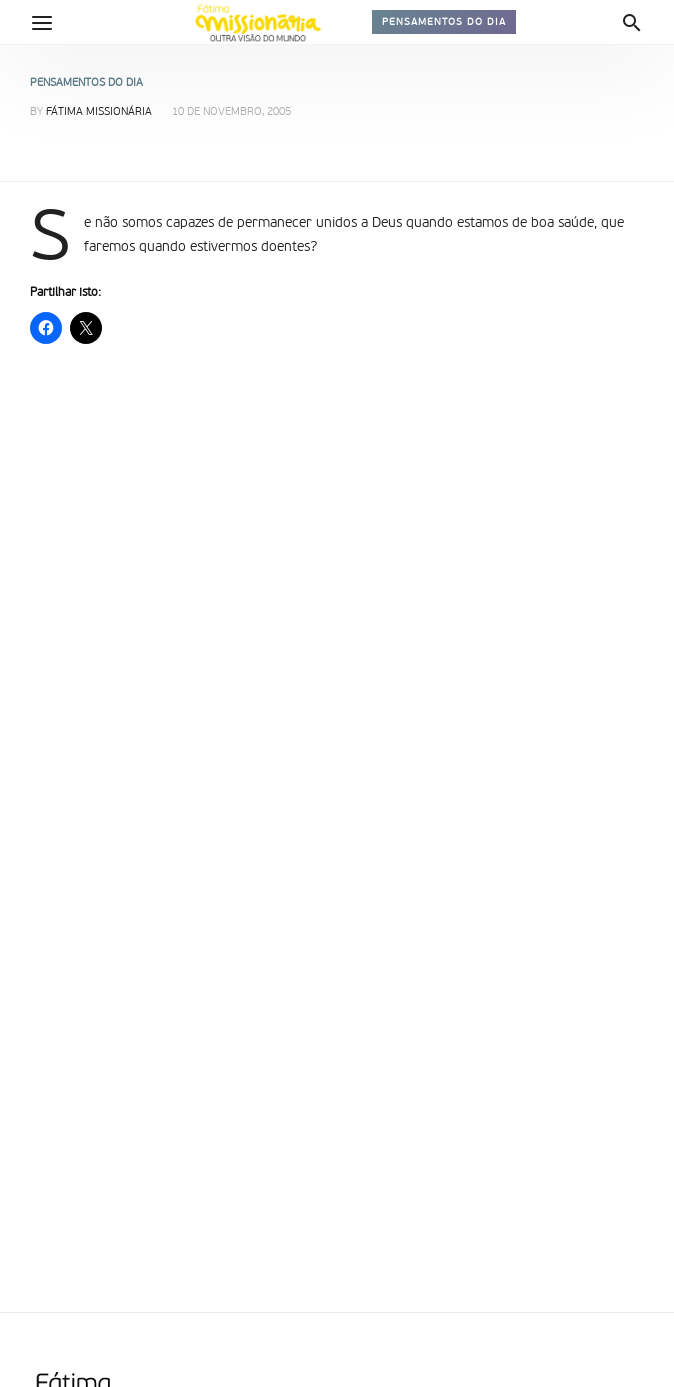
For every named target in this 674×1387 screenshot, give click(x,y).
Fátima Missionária (99, 112)
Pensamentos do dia (444, 22)
